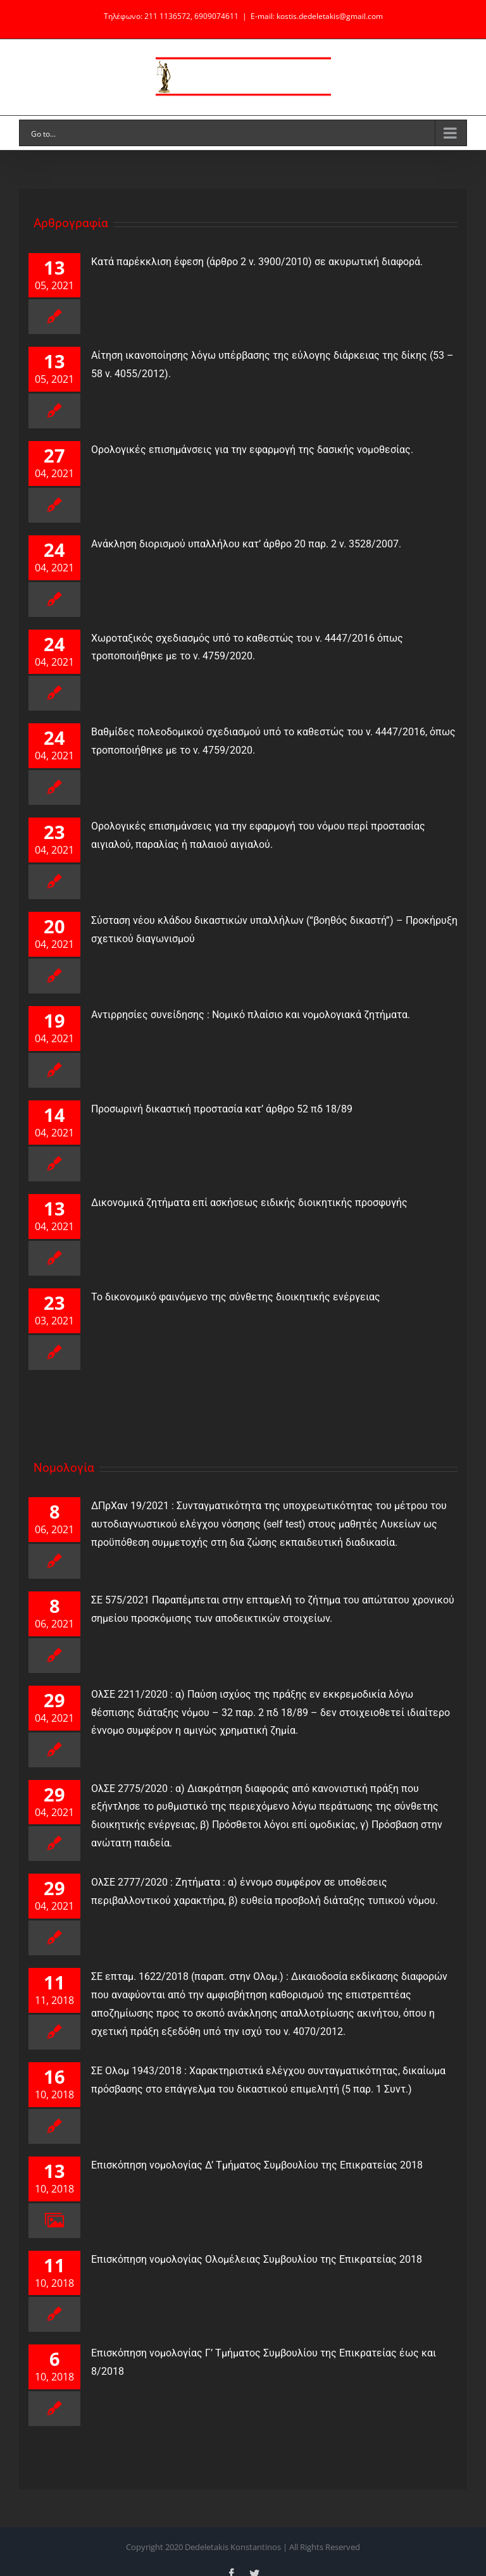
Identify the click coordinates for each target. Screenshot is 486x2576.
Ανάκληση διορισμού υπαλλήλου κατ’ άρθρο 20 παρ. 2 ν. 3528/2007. (240, 544)
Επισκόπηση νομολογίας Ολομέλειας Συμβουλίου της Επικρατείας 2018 (250, 2259)
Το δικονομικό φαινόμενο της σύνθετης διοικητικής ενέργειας (229, 1297)
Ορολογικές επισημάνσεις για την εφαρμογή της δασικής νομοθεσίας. (252, 450)
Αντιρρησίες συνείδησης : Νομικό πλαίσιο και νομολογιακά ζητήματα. (244, 1015)
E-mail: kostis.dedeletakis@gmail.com (317, 16)
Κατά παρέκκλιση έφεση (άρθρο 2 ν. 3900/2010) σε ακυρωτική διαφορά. (257, 262)
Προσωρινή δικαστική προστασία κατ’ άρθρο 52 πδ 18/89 (215, 1109)
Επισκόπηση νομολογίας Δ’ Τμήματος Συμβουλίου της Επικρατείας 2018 (250, 2165)
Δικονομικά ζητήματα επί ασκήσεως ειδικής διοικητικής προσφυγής (243, 1203)
